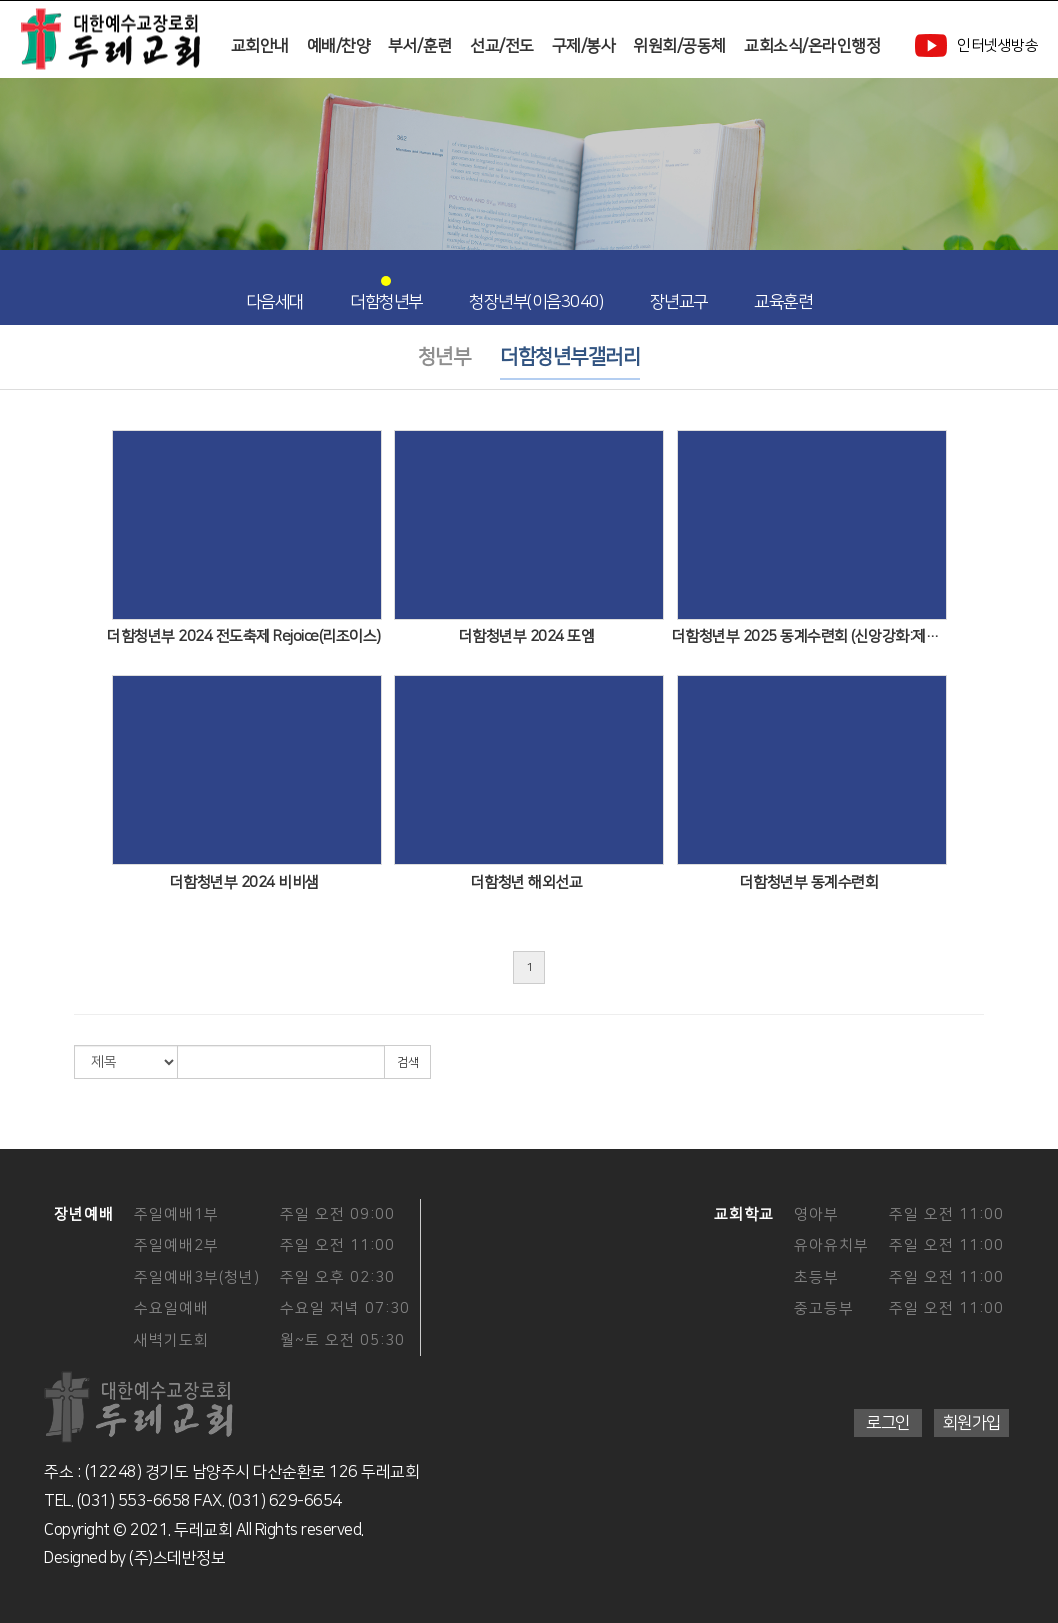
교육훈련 (783, 293)
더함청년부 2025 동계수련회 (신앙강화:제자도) (809, 636)
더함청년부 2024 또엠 (527, 636)
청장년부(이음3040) (536, 293)
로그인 (888, 1423)
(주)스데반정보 (177, 1558)
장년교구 (679, 293)
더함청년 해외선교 (527, 882)
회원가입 (971, 1423)
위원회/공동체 (679, 46)
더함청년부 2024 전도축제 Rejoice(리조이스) (244, 636)
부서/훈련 (420, 46)
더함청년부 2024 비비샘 (244, 882)
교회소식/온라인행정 (812, 46)
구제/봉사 (584, 46)
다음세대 (275, 293)
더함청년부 (386, 293)
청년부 (444, 357)
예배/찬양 (339, 46)
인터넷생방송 (976, 45)
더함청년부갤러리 (570, 357)
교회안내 (260, 46)
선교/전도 (502, 46)
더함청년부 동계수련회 (809, 882)
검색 (407, 1062)
